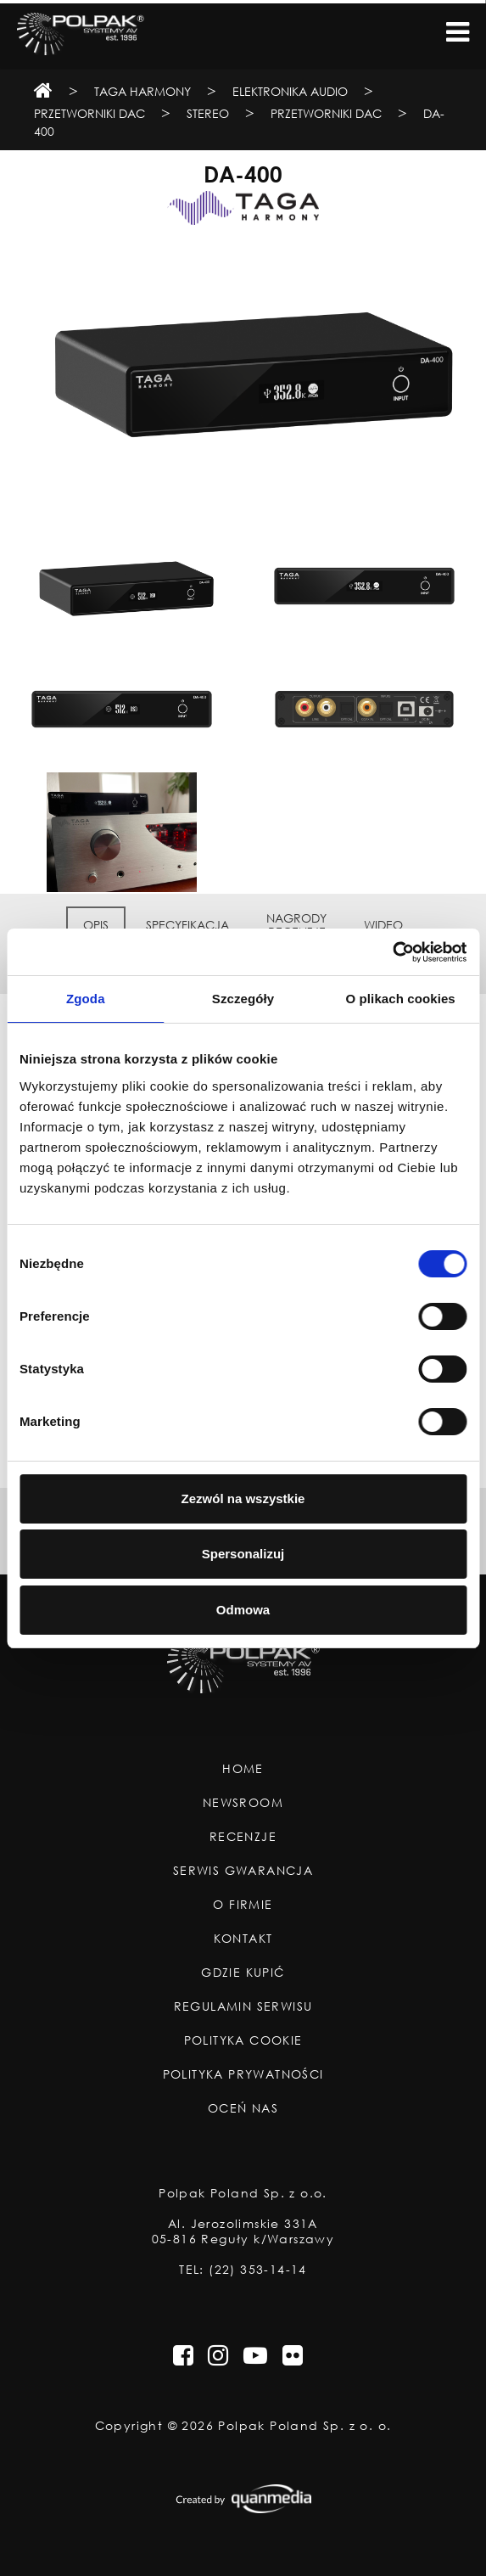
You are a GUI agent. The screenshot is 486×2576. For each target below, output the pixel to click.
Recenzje (243, 1836)
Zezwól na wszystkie (243, 1498)
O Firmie (242, 1904)
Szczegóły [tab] (243, 998)
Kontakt (243, 1938)
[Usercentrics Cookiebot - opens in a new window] (392, 952)
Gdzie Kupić (242, 1972)
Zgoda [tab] (85, 998)
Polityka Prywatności (243, 2074)
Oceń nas (243, 2108)
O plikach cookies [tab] (400, 998)
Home (243, 1768)
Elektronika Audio (290, 91)
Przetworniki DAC (89, 113)
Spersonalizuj (243, 1553)
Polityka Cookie (243, 2040)
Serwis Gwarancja (243, 1870)
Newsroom (243, 1802)
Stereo (208, 113)
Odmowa (243, 1609)
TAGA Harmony (142, 91)
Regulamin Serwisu (243, 2006)
